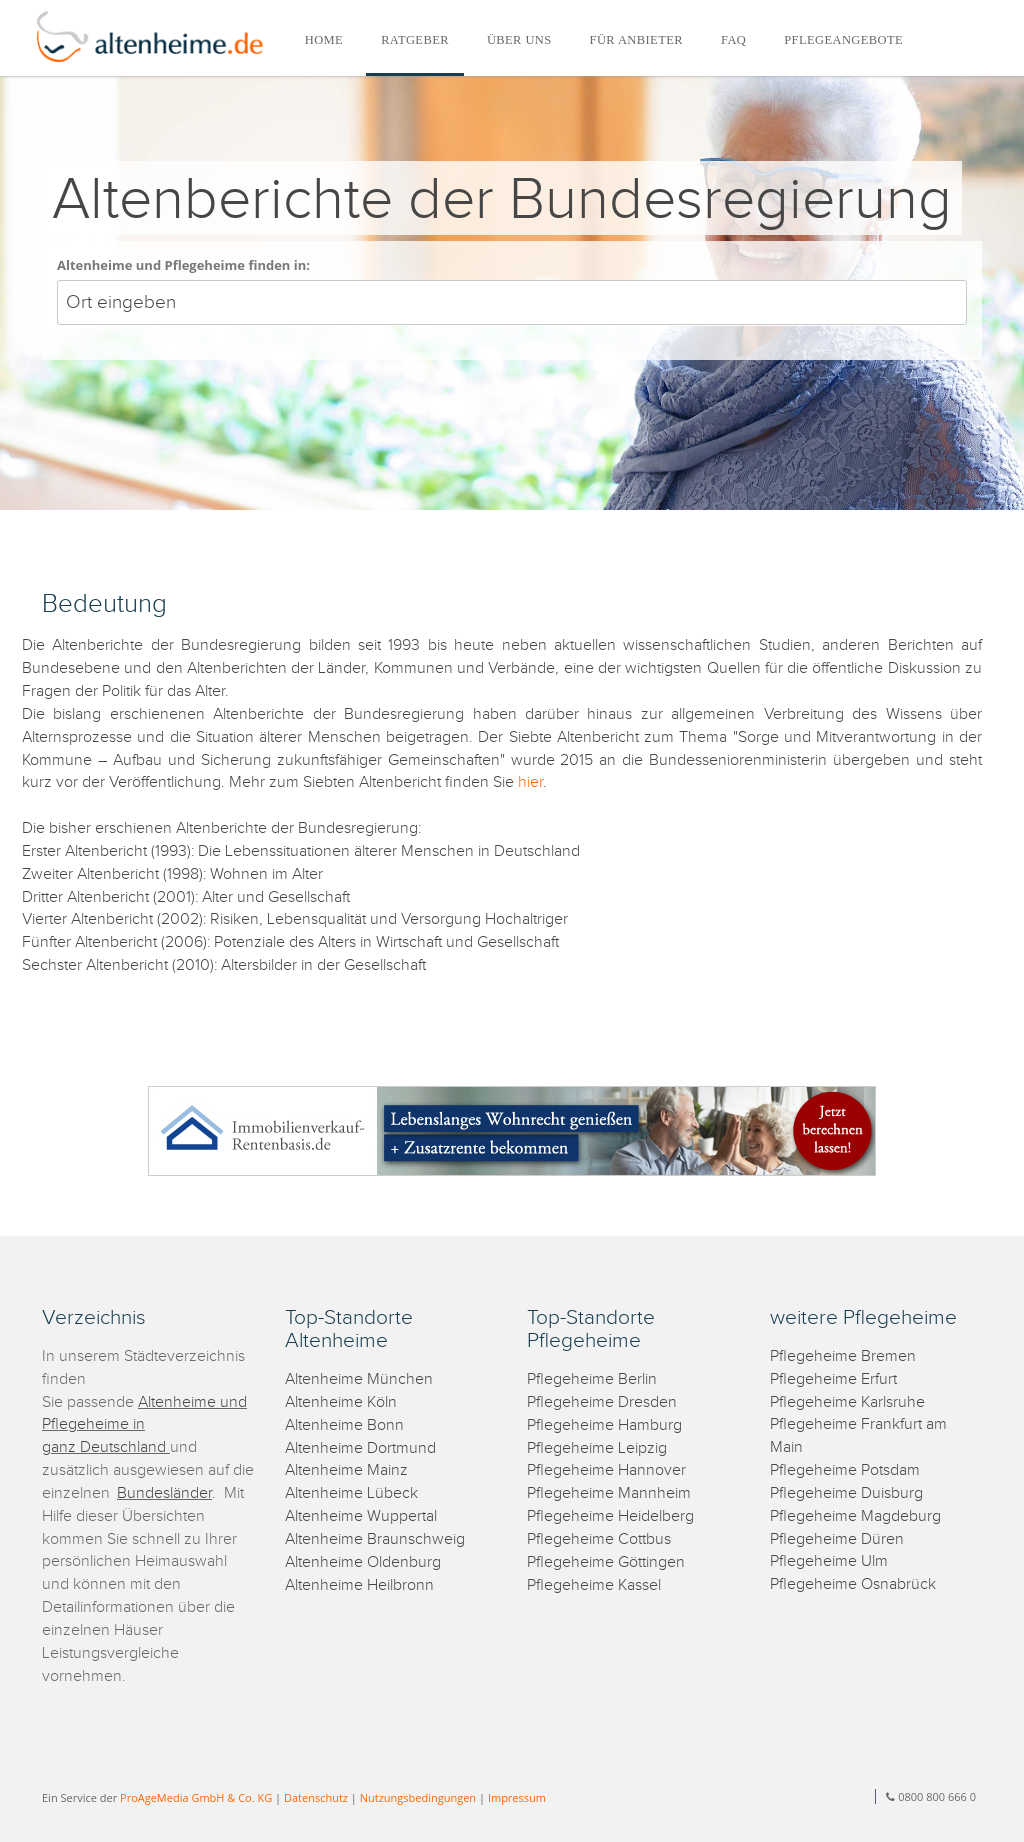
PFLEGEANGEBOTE (843, 40)
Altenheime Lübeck (351, 1493)
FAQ (733, 40)
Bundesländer (164, 1493)
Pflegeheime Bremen (843, 1356)
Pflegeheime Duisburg (846, 1493)
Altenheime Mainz (346, 1470)
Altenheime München (359, 1379)
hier (528, 782)
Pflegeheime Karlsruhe (847, 1402)
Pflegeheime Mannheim (609, 1493)
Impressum (517, 1797)
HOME (324, 40)
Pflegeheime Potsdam (845, 1470)
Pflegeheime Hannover (606, 1470)
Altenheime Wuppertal (361, 1516)
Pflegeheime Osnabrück (853, 1584)
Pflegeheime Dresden (602, 1402)
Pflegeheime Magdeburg (855, 1516)
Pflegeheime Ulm (829, 1561)
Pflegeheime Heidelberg (610, 1516)
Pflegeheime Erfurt (833, 1379)
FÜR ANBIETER (636, 40)
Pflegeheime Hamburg (604, 1425)
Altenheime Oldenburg (363, 1562)
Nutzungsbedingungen (418, 1797)
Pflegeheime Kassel (594, 1585)
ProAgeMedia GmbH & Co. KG (196, 1797)
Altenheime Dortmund (360, 1448)
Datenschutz (316, 1797)
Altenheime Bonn (344, 1425)
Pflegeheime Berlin (592, 1379)
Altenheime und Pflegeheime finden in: (183, 265)
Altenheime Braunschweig (375, 1539)
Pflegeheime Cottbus (599, 1539)
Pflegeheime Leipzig (597, 1448)
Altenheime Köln (341, 1402)
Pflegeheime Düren (837, 1539)
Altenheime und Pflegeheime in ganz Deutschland (144, 1425)
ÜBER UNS (519, 40)
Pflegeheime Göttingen (606, 1562)
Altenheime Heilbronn (359, 1585)
